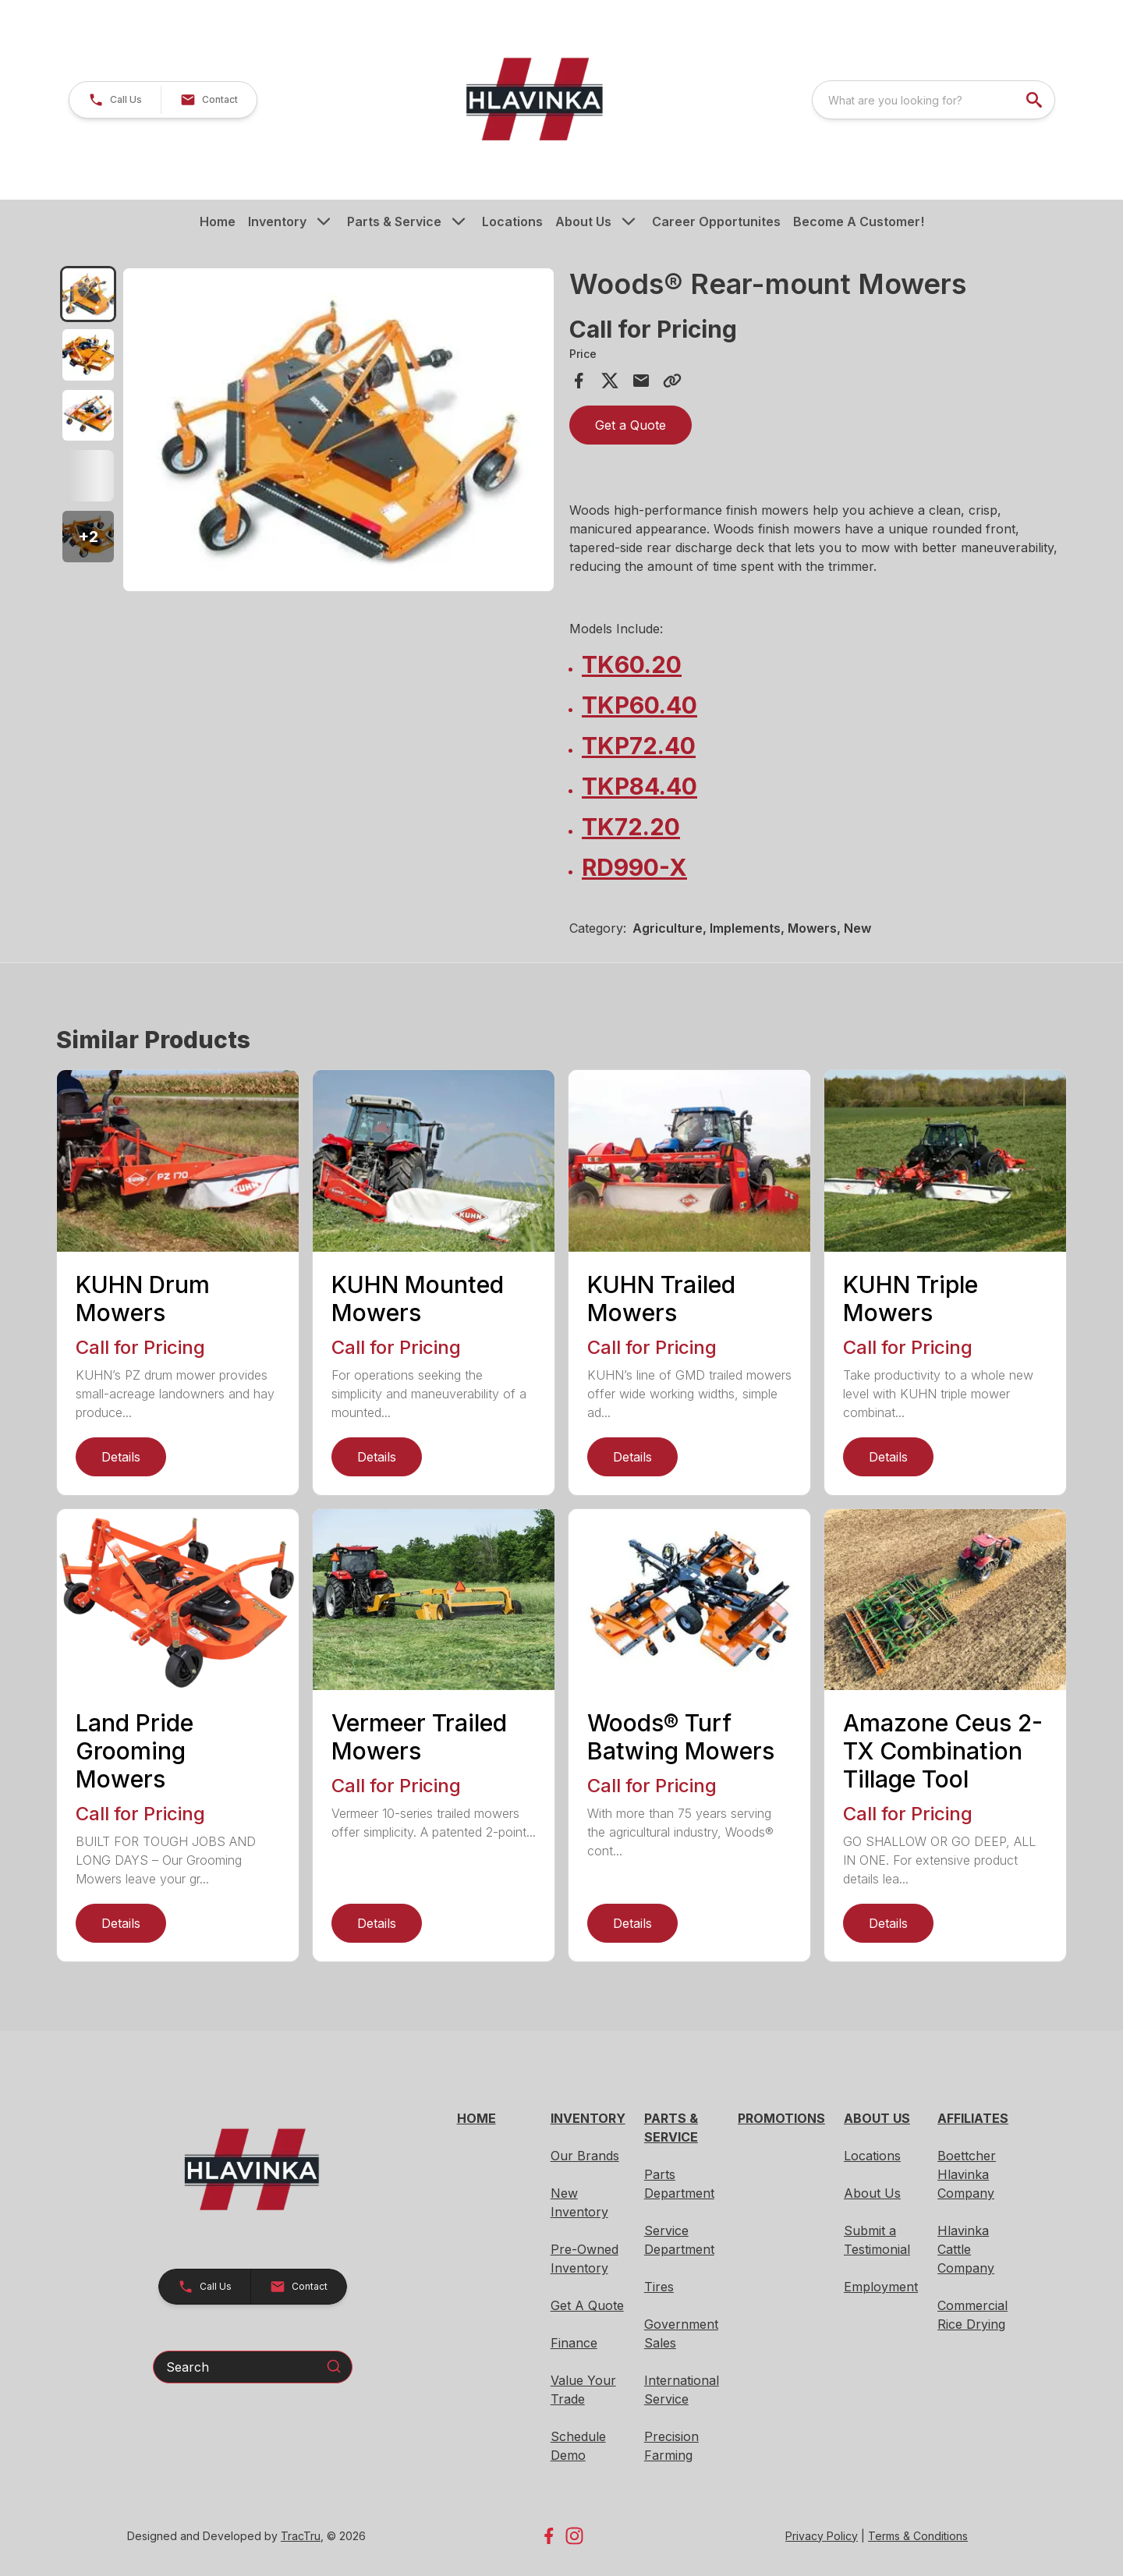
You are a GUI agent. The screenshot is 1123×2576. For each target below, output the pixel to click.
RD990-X (634, 867)
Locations (512, 221)
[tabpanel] (338, 432)
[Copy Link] (672, 380)
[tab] (88, 294)
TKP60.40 (639, 705)
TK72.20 (631, 827)
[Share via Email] (641, 380)
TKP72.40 (639, 746)
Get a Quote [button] (630, 425)
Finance (574, 2343)
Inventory (277, 221)
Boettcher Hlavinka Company (966, 2174)
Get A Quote (587, 2305)
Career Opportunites (716, 221)
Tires (659, 2286)
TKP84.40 (639, 786)
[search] (1035, 100)
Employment (881, 2286)
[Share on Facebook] (578, 380)
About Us (583, 221)
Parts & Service (394, 221)
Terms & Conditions (918, 2535)
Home (218, 221)
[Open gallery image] (338, 429)
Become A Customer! (858, 221)
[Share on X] (609, 380)
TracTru (301, 2535)
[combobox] (933, 100)
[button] (115, 100)
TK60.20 (632, 664)
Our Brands (585, 2155)
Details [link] (120, 1457)
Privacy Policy (821, 2535)
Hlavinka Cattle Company (965, 2249)
